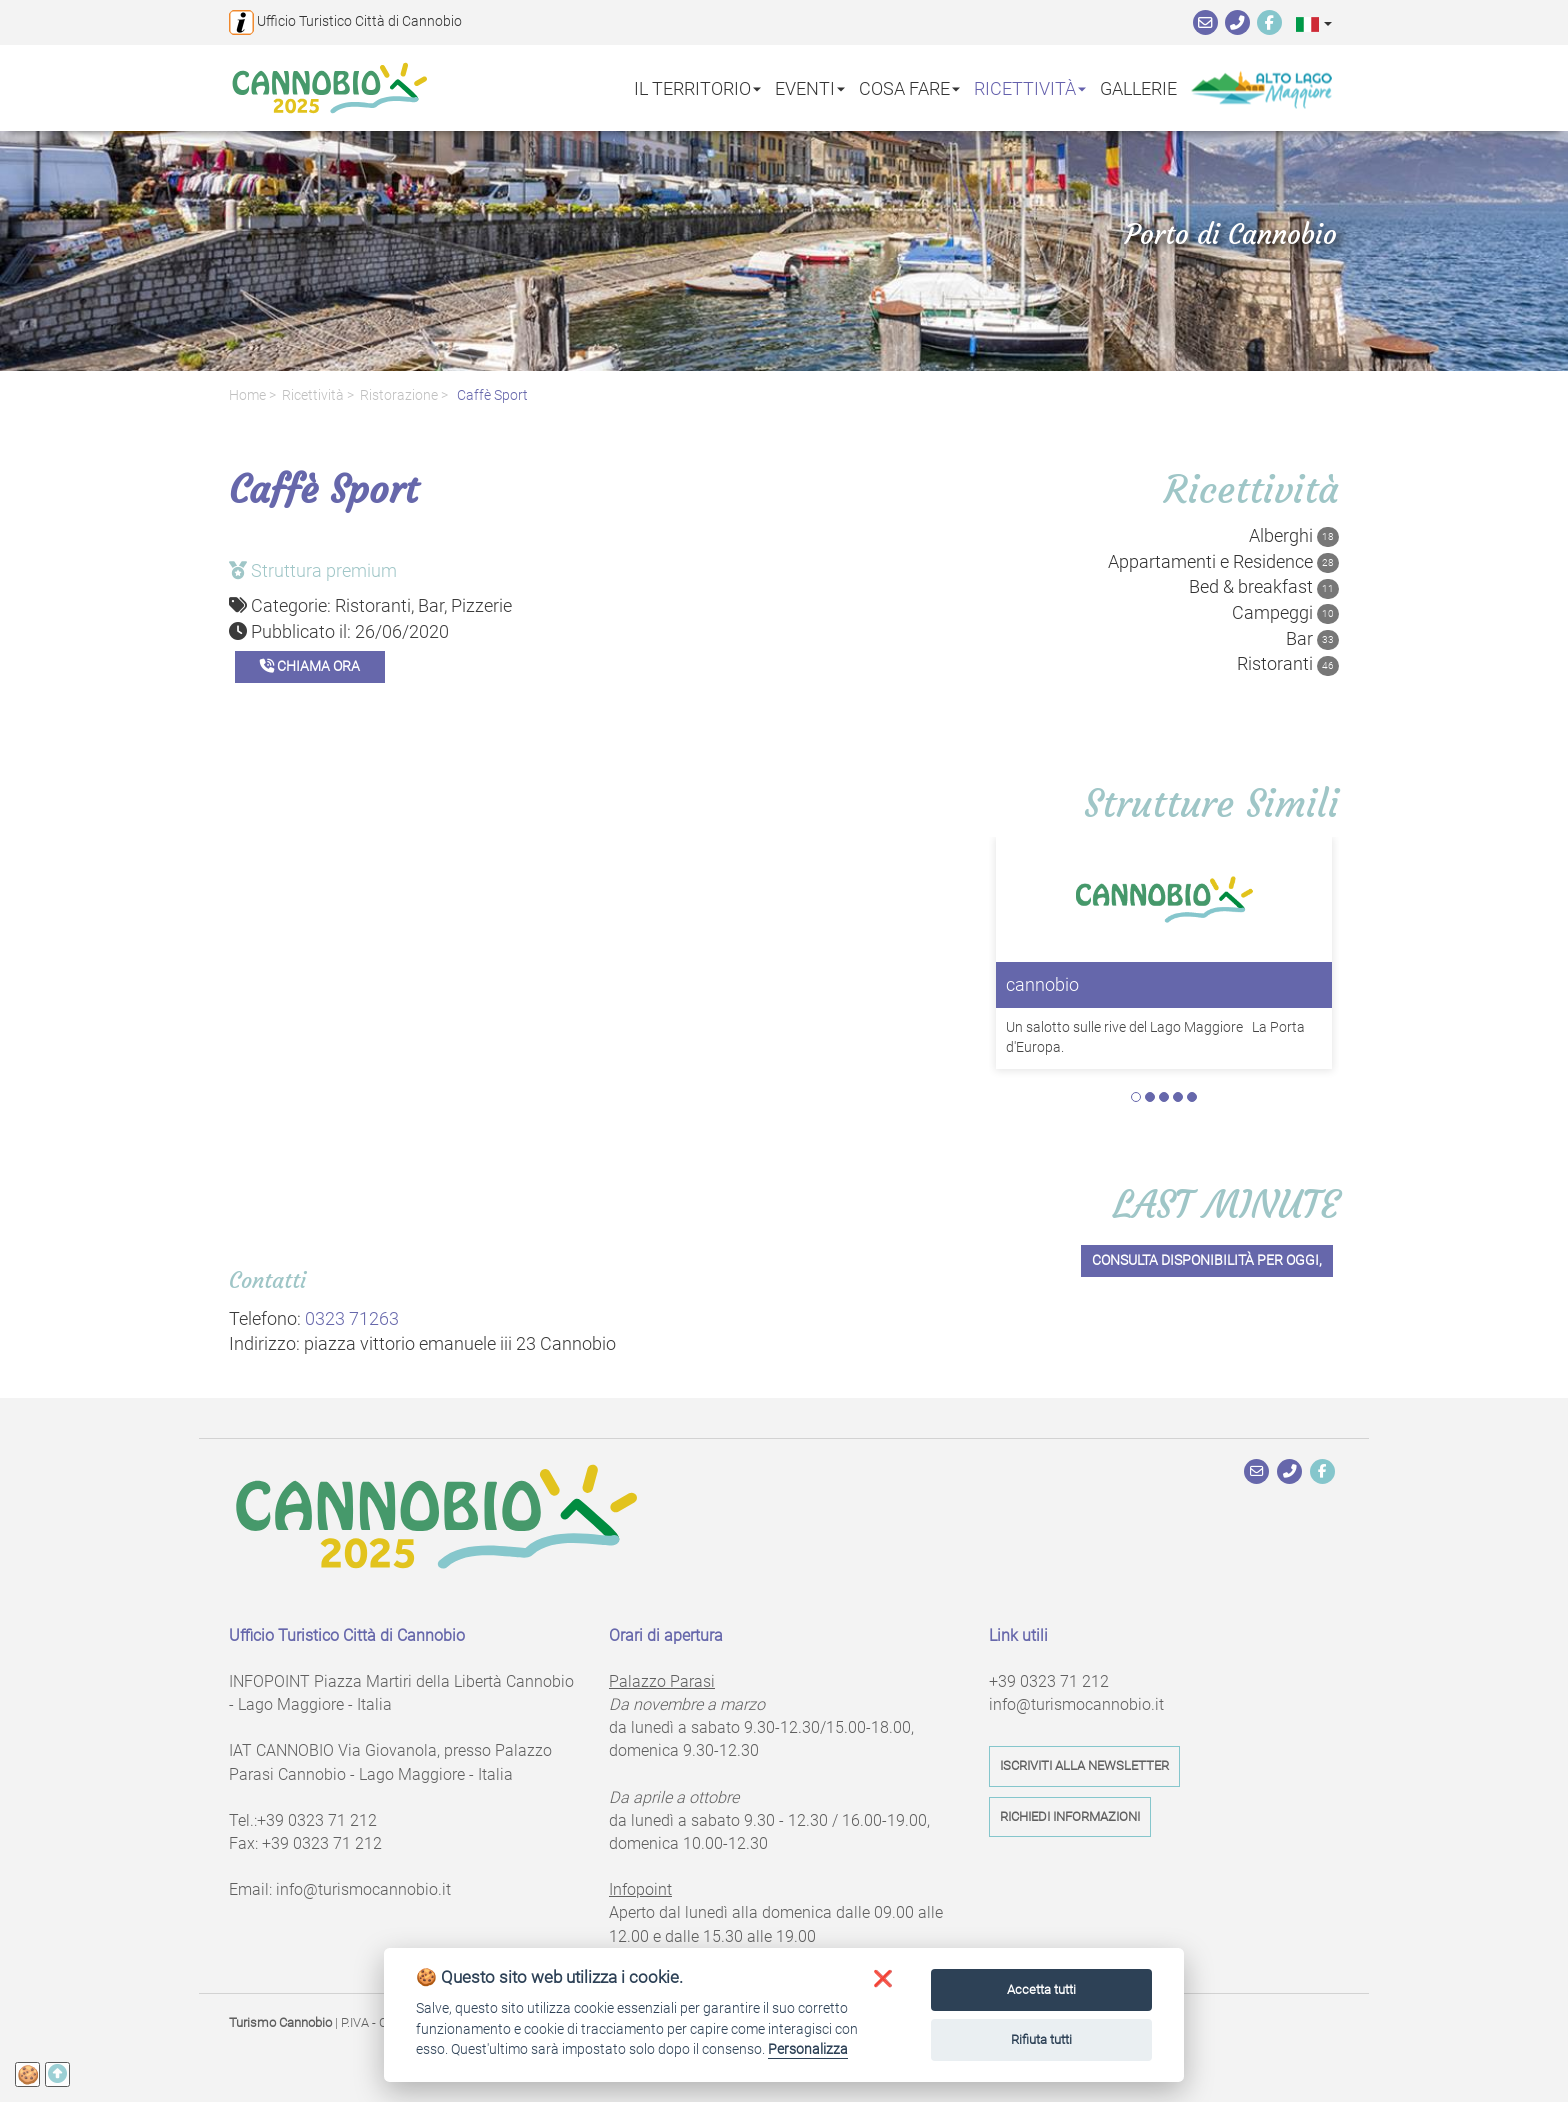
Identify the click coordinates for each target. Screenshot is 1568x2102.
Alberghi (1294, 536)
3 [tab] (1164, 1097)
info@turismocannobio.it (363, 1889)
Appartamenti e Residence (1223, 562)
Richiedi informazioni (1070, 1816)
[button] (1314, 23)
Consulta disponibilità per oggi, (1207, 1260)
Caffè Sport (491, 395)
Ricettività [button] (1030, 87)
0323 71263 (352, 1318)
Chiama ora (310, 666)
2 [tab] (1150, 1097)
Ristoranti (1288, 664)
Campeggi (1285, 613)
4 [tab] (1178, 1097)
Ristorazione (399, 395)
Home (247, 395)
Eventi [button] (810, 87)
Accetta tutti (1041, 1989)
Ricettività (313, 395)
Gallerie (1138, 87)
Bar (1312, 639)
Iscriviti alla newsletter (1084, 1765)
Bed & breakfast (1264, 587)
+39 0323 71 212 (317, 1820)
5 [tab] (1192, 1097)
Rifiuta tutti (1041, 2039)
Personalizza (808, 2049)
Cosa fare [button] (909, 87)
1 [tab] (1136, 1097)
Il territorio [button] (697, 87)
